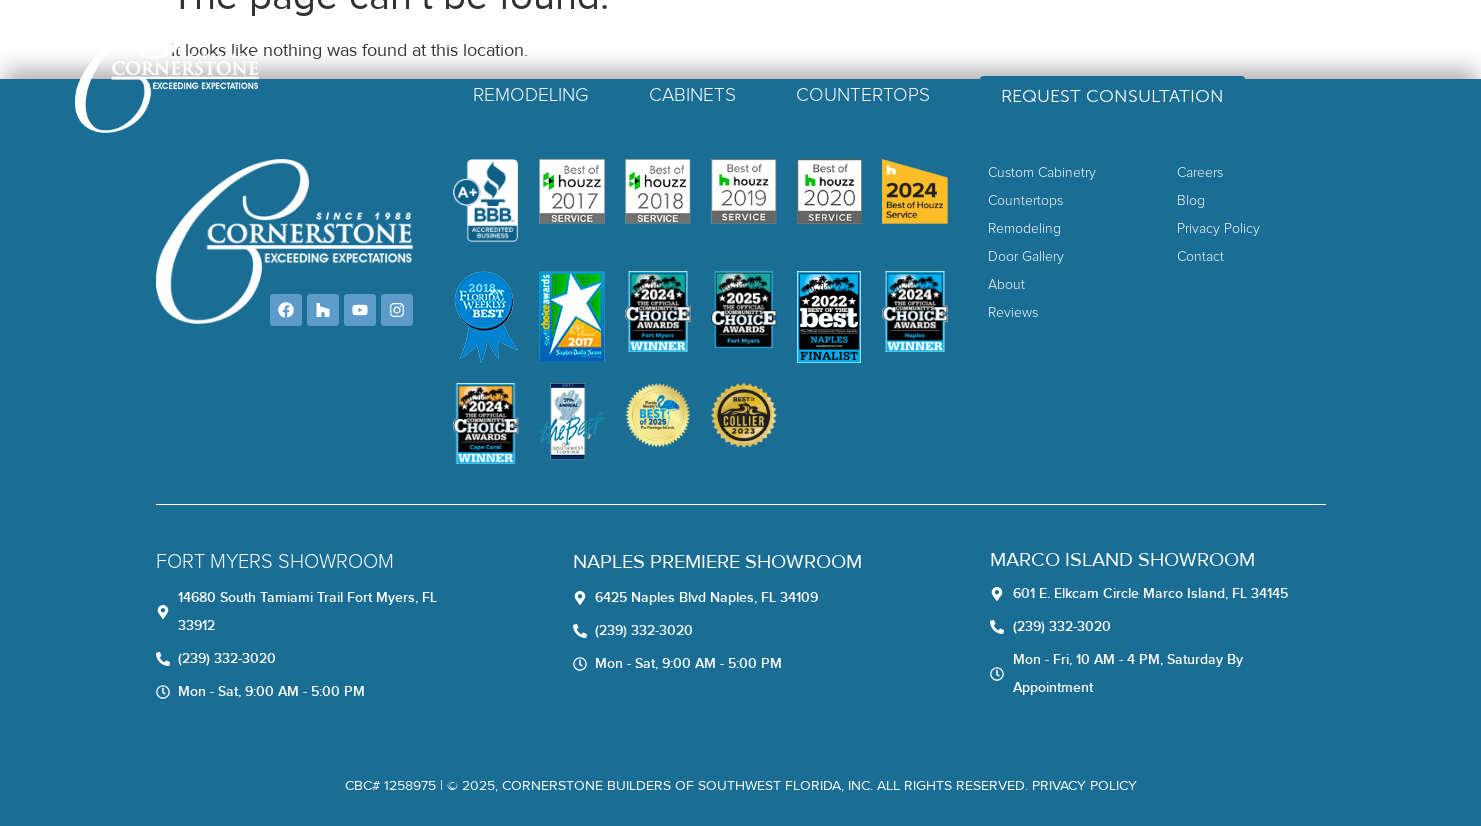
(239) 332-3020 (1251, 41)
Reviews (875, 41)
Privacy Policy (1084, 785)
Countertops (944, 95)
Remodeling (612, 95)
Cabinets (773, 95)
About (796, 41)
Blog (1036, 41)
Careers (961, 41)
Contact (1112, 41)
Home (726, 41)
